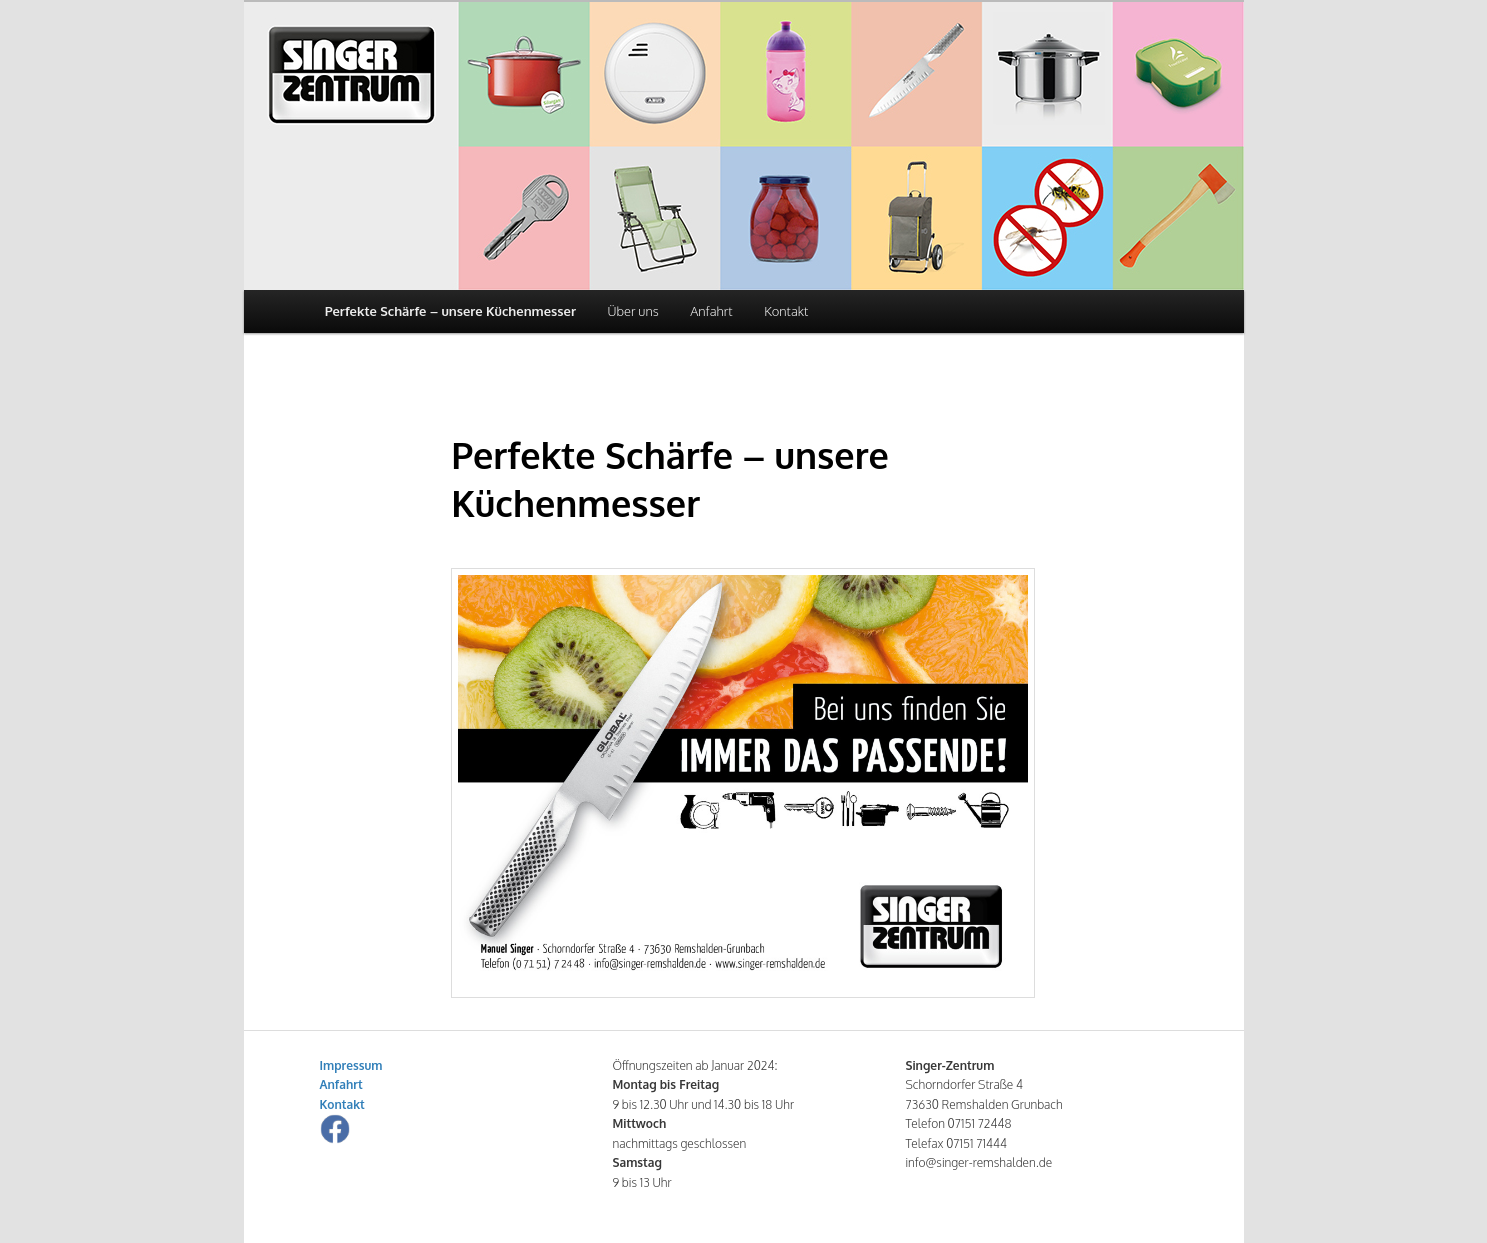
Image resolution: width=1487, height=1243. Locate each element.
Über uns (632, 311)
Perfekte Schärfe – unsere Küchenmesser (450, 311)
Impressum (351, 1065)
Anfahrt (711, 311)
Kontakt (786, 311)
